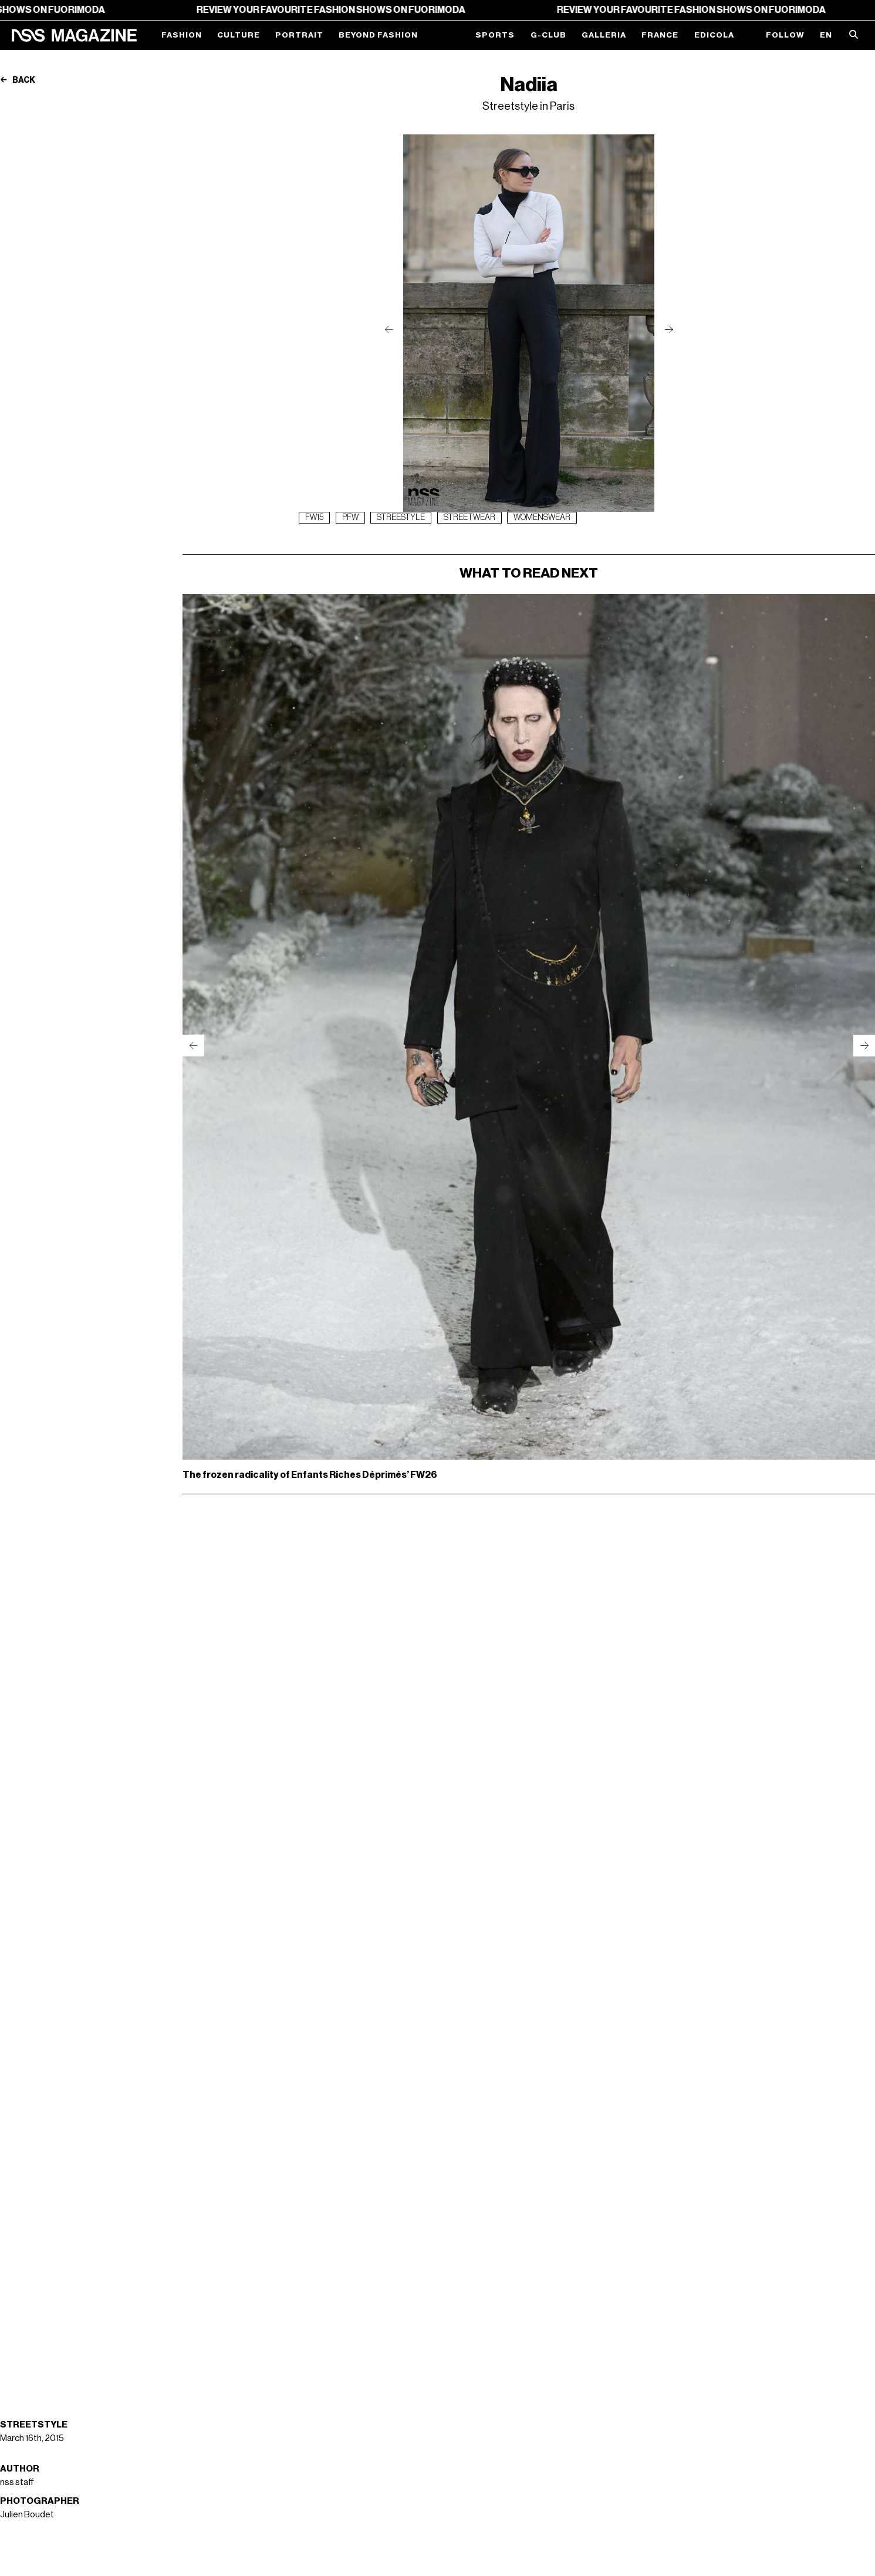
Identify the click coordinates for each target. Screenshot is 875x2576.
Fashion (181, 35)
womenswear (541, 518)
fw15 (314, 518)
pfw (350, 518)
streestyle (401, 518)
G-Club (548, 35)
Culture (238, 35)
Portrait (299, 35)
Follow (785, 35)
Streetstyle (33, 2424)
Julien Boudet (27, 2514)
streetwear (469, 518)
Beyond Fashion (378, 35)
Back (17, 80)
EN (826, 35)
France (659, 35)
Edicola (714, 35)
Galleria (604, 35)
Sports (495, 35)
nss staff (17, 2482)
